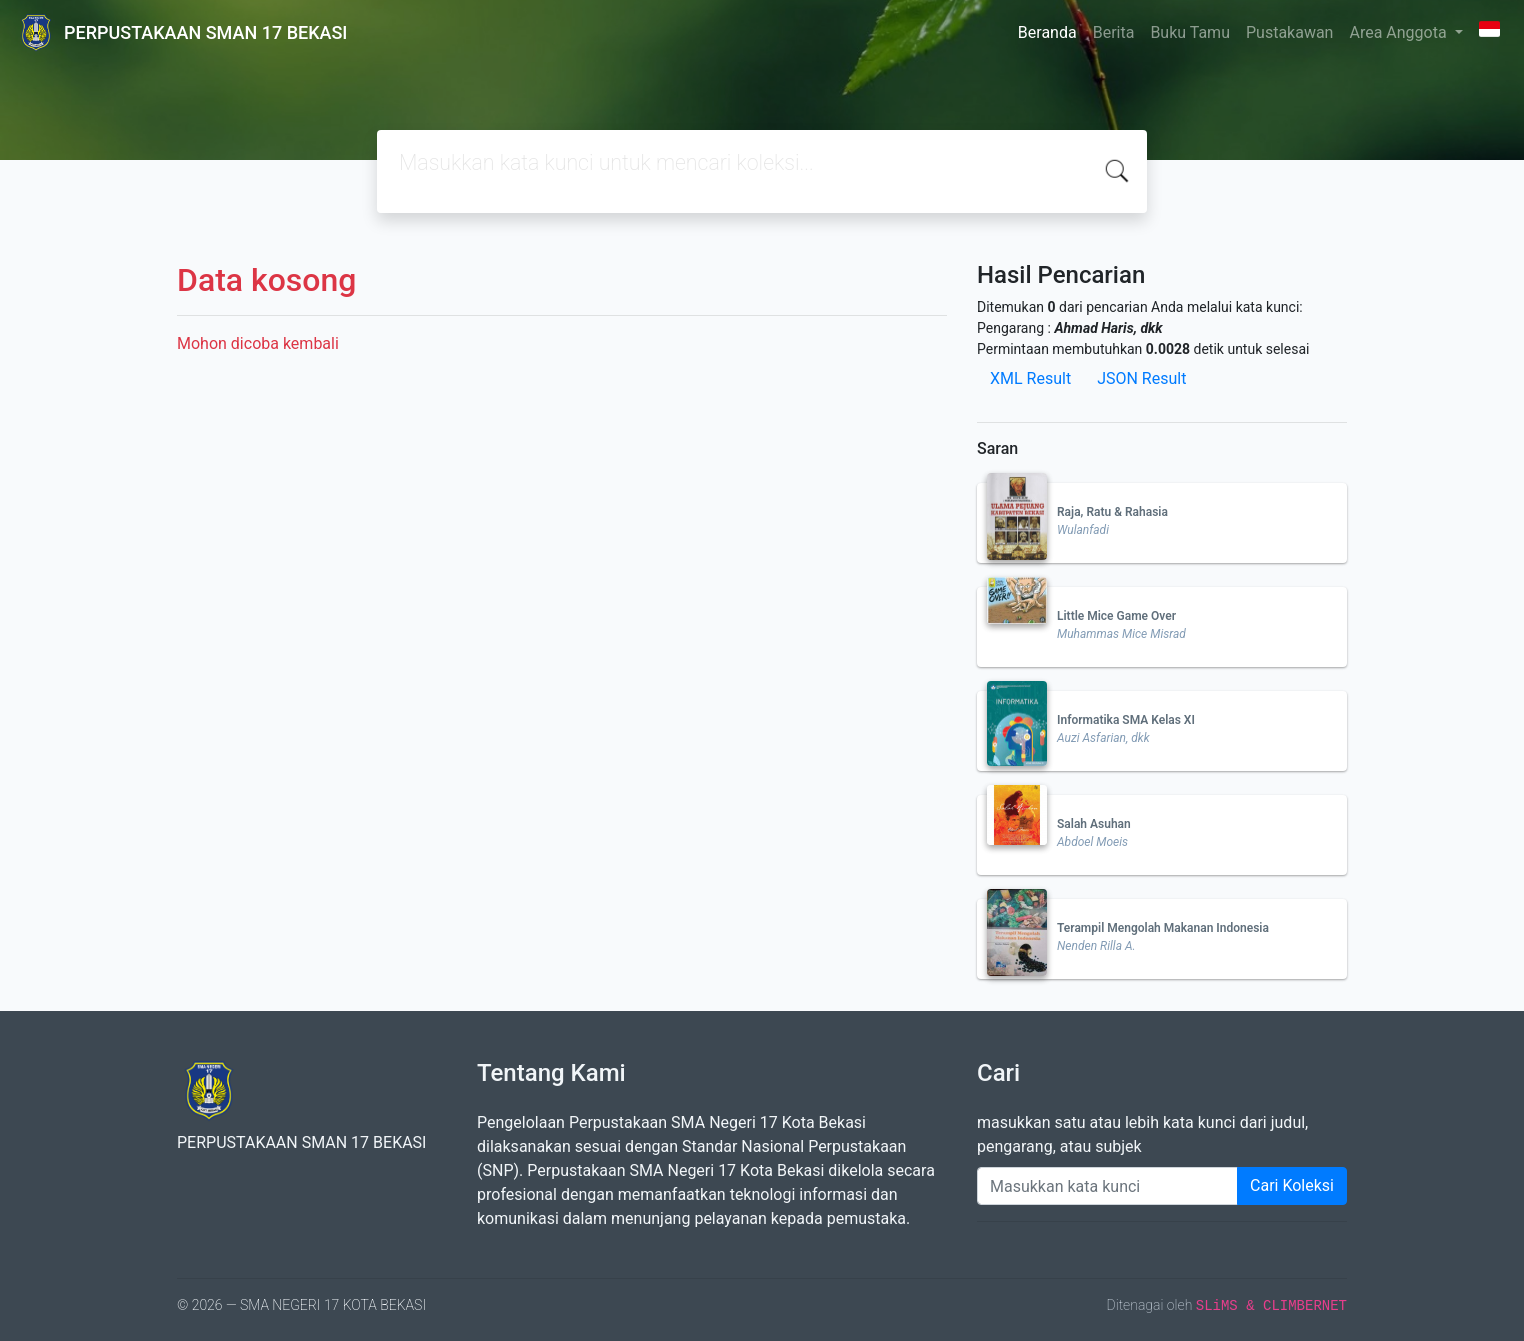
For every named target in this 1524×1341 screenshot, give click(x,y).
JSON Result (1141, 378)
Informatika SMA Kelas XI (1126, 720)
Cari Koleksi (1292, 1185)
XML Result (1030, 378)
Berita (1114, 32)
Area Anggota (1399, 32)
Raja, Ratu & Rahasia (1112, 512)
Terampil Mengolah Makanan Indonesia (1163, 928)
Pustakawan (1289, 32)
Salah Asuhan (1094, 824)
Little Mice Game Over (1116, 616)
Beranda (1047, 32)
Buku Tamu (1190, 32)
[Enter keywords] (1107, 1186)
